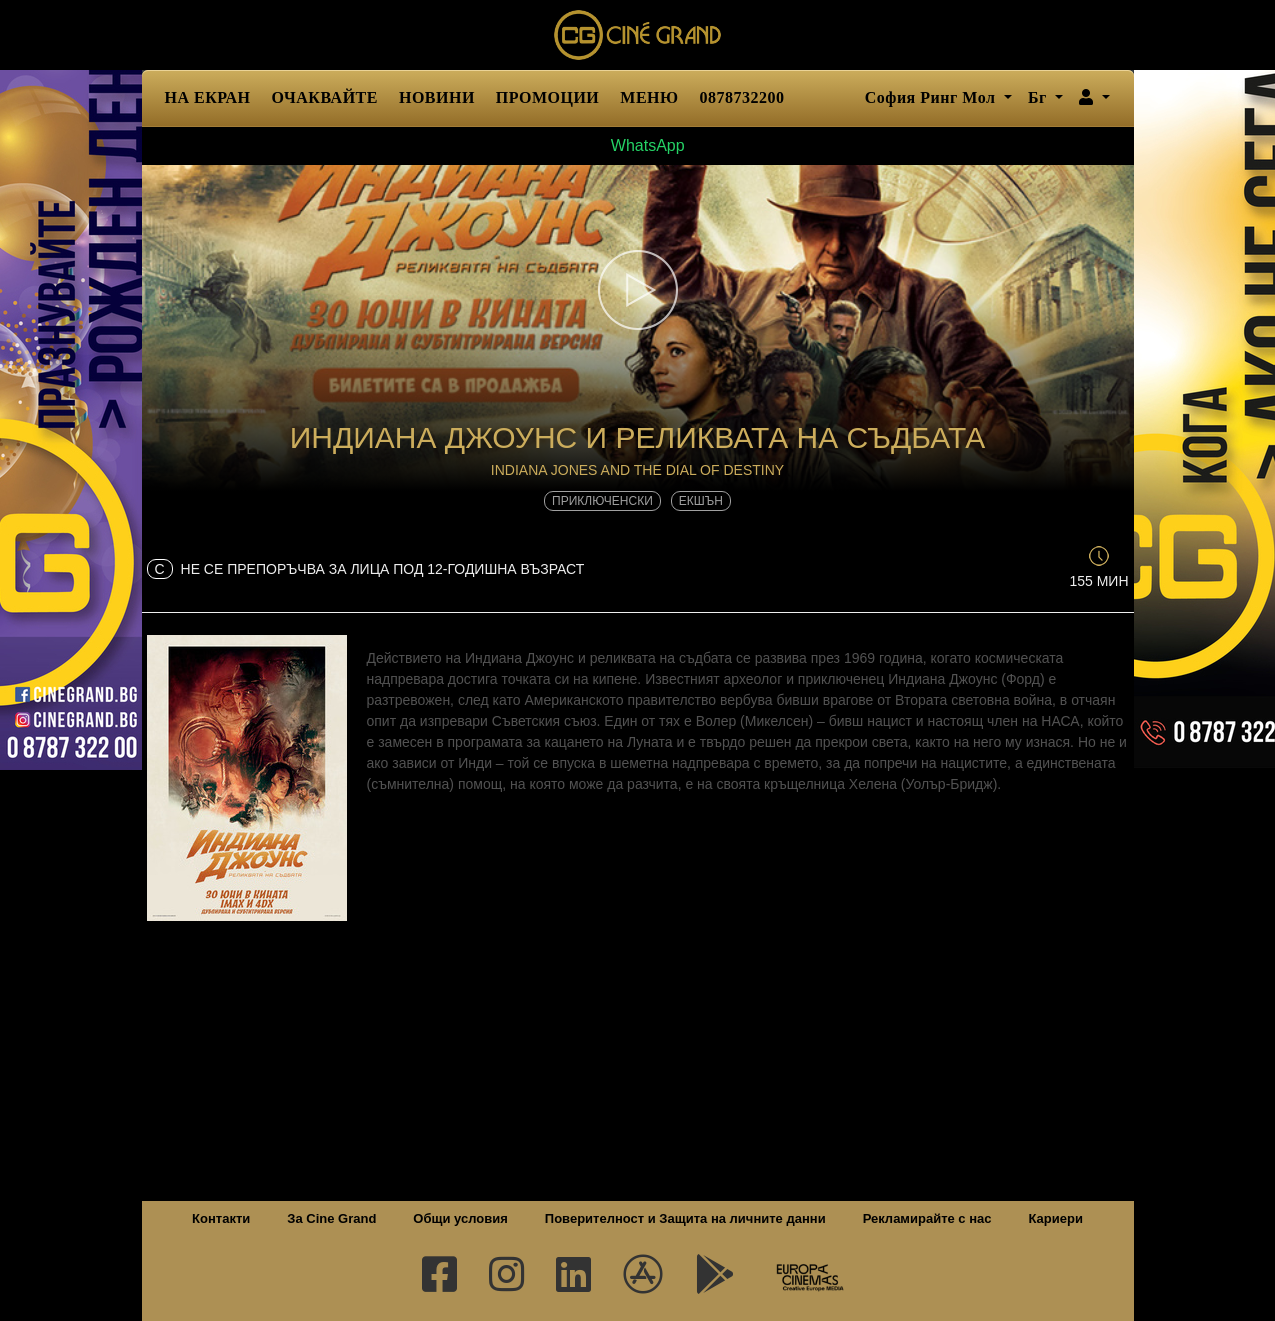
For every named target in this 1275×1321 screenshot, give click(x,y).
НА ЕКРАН (208, 97)
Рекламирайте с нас (927, 1218)
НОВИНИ (437, 97)
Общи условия (460, 1218)
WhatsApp (637, 145)
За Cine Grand (331, 1218)
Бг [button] (1039, 97)
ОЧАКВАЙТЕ (325, 97)
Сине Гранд (638, 35)
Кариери (1056, 1218)
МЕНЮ (649, 97)
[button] (1094, 98)
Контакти (221, 1218)
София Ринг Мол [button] (932, 97)
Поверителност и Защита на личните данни (685, 1218)
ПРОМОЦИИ (547, 97)
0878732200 (742, 97)
